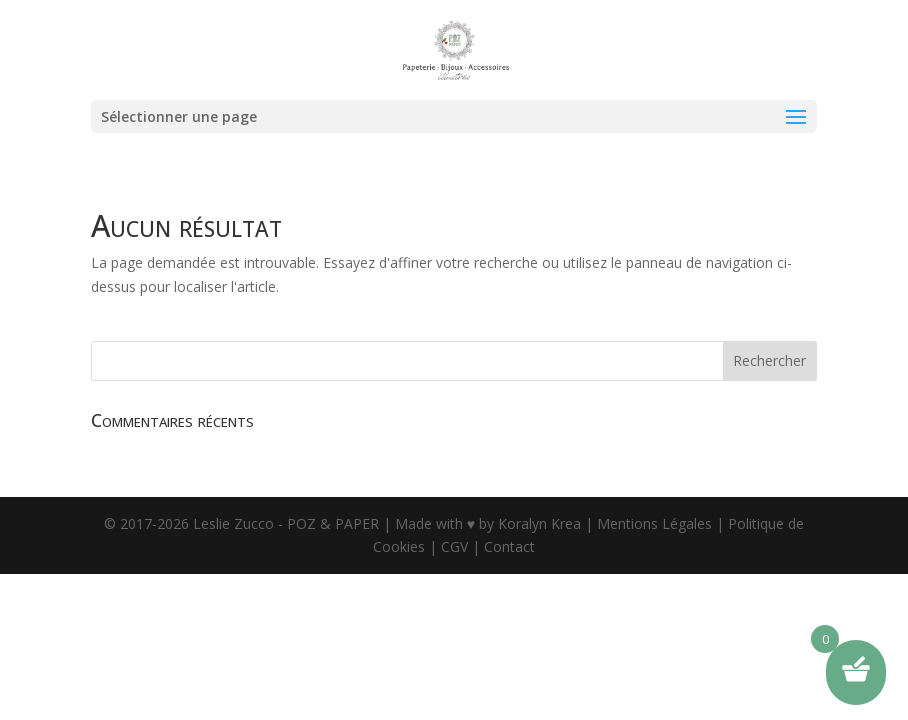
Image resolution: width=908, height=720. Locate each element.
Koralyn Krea (541, 523)
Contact (509, 546)
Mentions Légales (654, 523)
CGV (454, 546)
